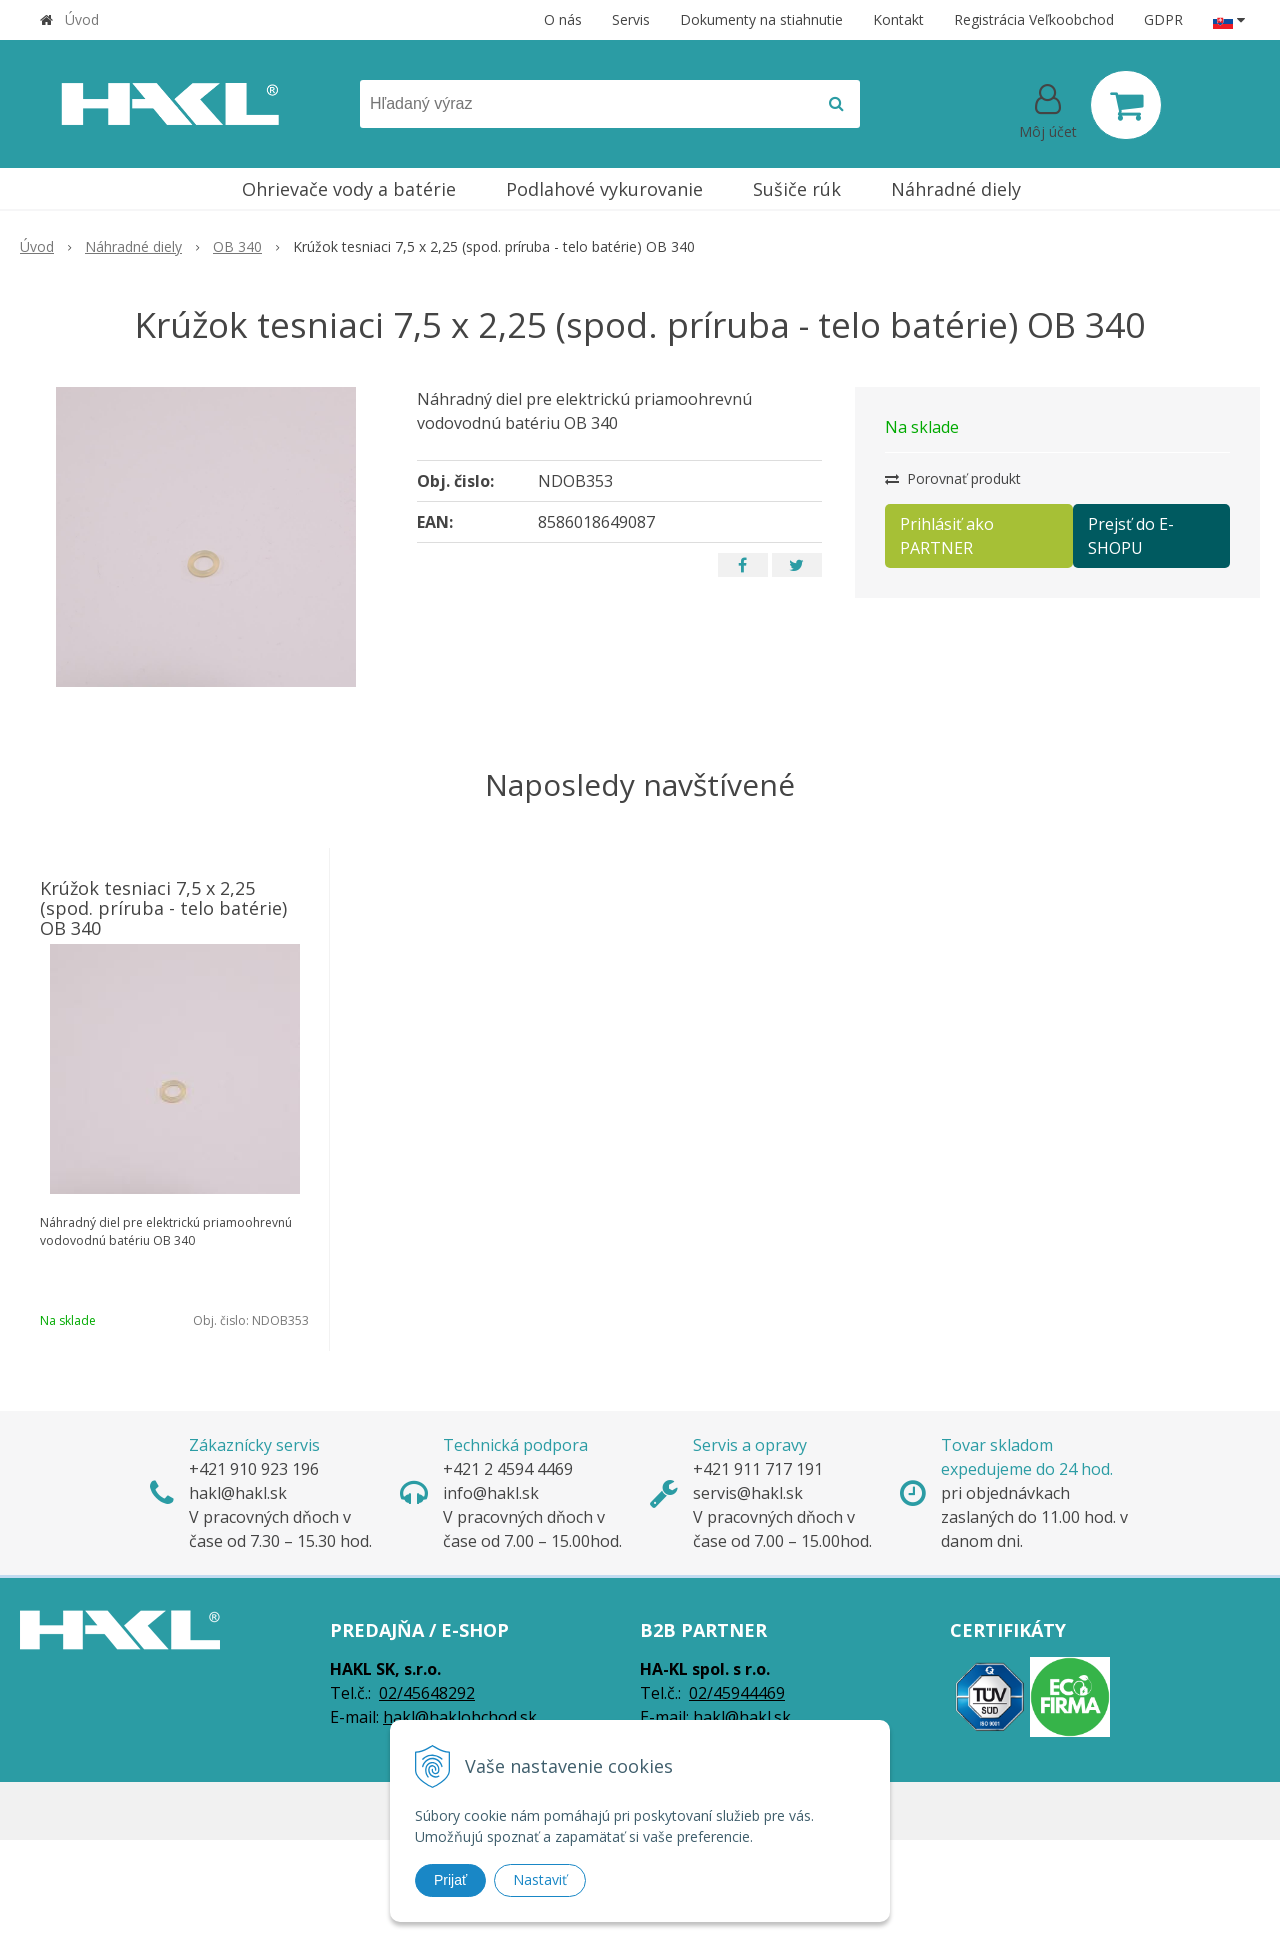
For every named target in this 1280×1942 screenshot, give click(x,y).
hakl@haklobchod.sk (460, 1717)
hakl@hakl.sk (742, 1717)
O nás (563, 19)
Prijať (450, 1880)
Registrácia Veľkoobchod (1034, 19)
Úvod (82, 19)
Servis (631, 19)
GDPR (1163, 19)
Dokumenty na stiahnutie (761, 19)
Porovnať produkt (953, 478)
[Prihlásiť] (1048, 109)
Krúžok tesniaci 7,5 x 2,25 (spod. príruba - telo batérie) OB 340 (163, 908)
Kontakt (898, 19)
